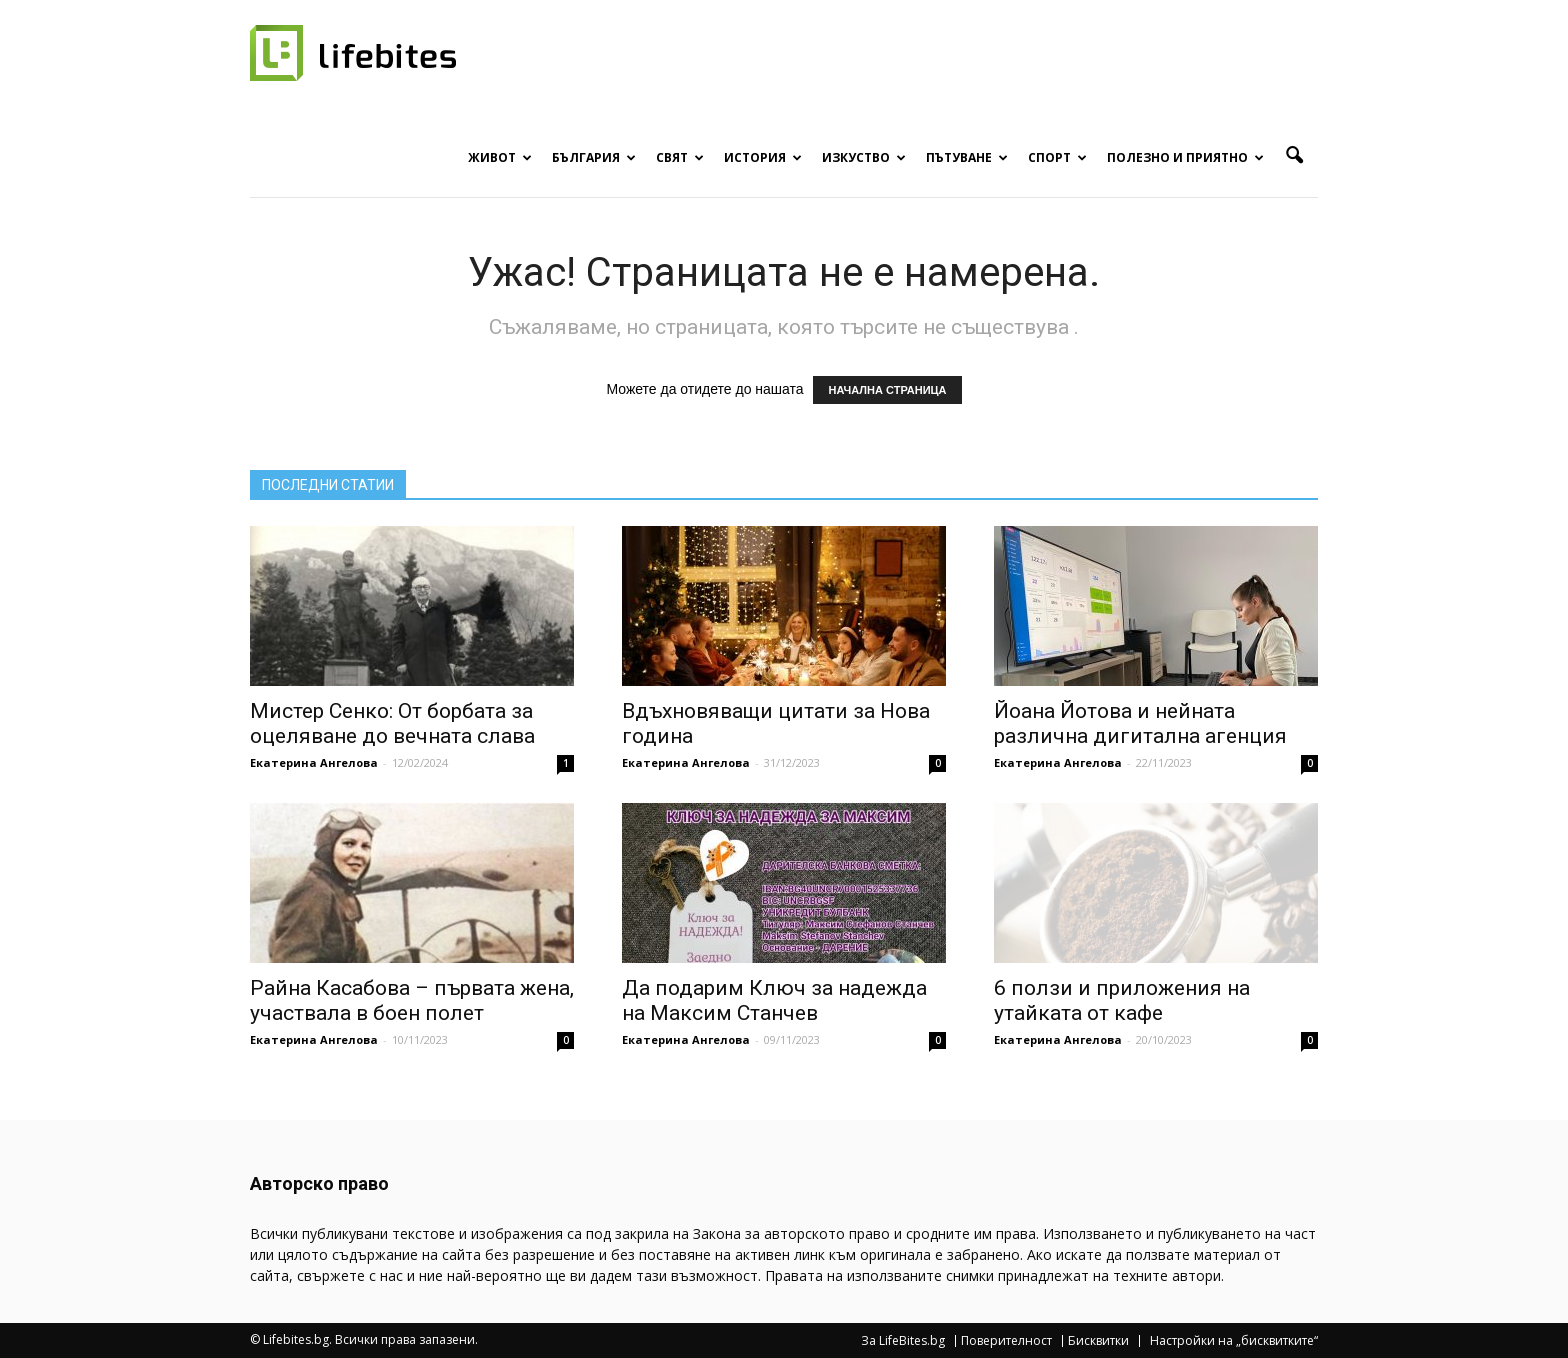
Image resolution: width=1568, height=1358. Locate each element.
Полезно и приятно (1185, 157)
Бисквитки (1098, 1341)
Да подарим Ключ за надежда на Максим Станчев (774, 1000)
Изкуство (864, 157)
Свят (680, 157)
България (594, 157)
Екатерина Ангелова (314, 762)
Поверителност (1006, 1341)
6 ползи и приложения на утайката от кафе (1122, 1000)
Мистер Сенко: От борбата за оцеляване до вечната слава (392, 723)
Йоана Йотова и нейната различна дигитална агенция (1140, 723)
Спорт (1057, 157)
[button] (1294, 156)
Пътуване (967, 157)
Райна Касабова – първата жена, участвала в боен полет (412, 1000)
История (763, 157)
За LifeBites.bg (903, 1341)
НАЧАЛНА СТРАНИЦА (887, 390)
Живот (500, 157)
